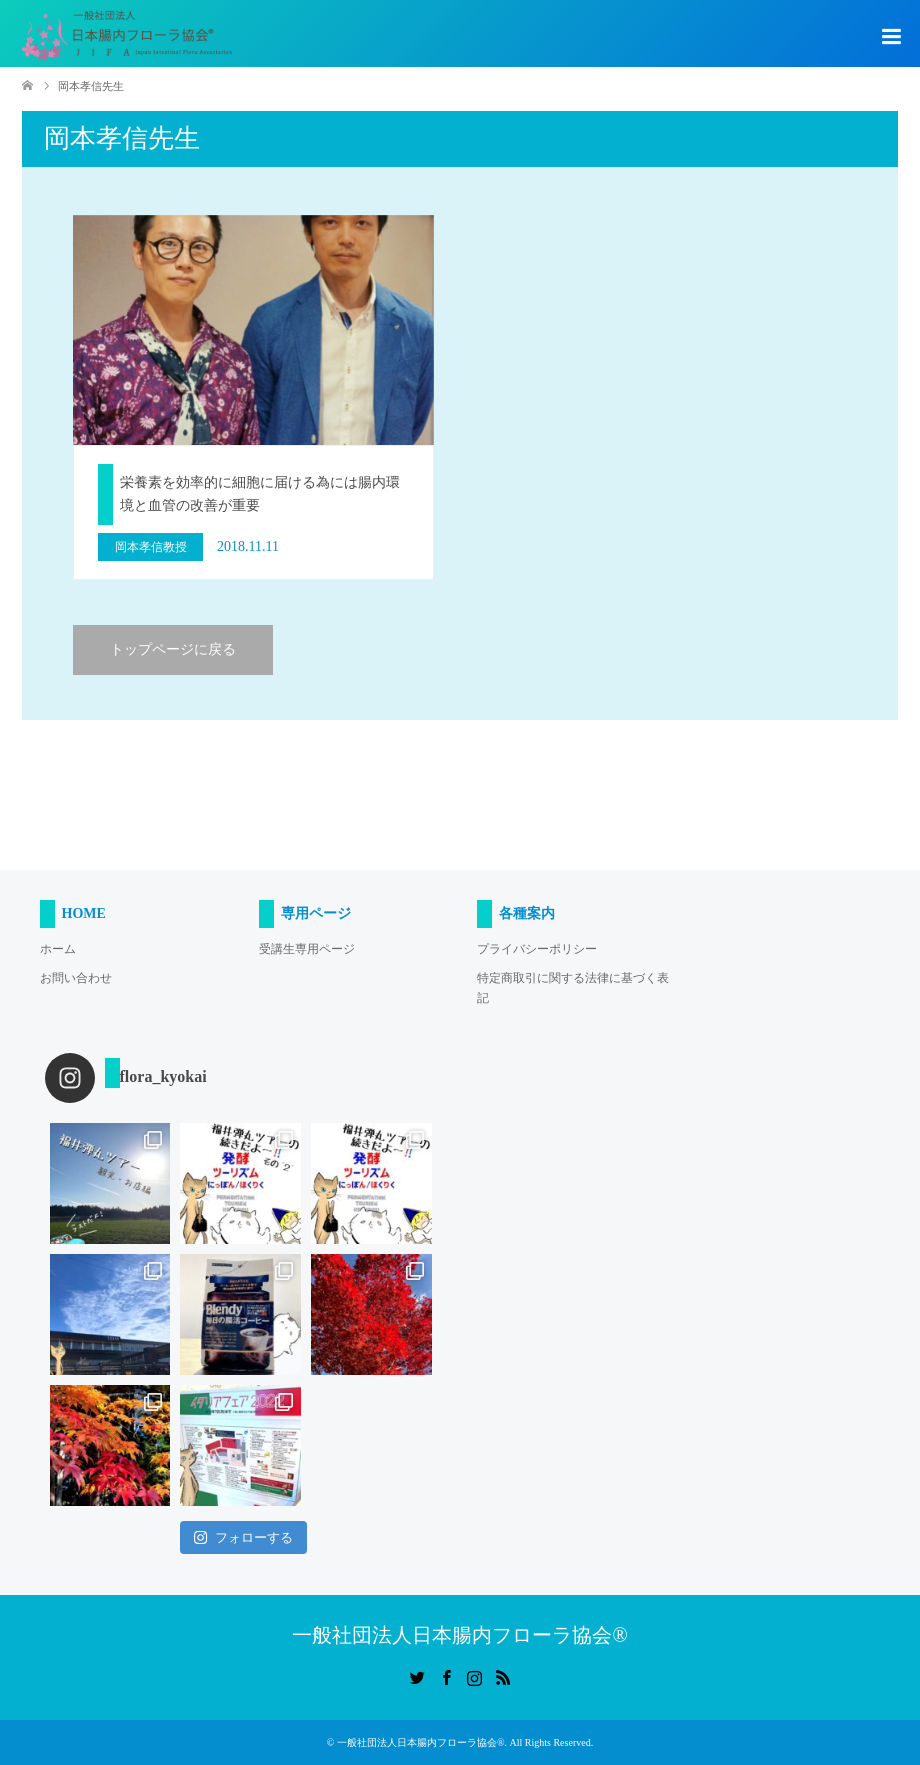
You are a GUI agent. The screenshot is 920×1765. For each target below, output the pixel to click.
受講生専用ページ (307, 949)
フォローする (243, 1537)
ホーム (58, 949)
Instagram (474, 1676)
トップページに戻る (173, 649)
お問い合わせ (76, 978)
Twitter (417, 1676)
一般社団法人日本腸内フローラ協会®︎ (459, 1635)
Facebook (446, 1676)
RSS (503, 1676)
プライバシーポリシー (537, 949)
